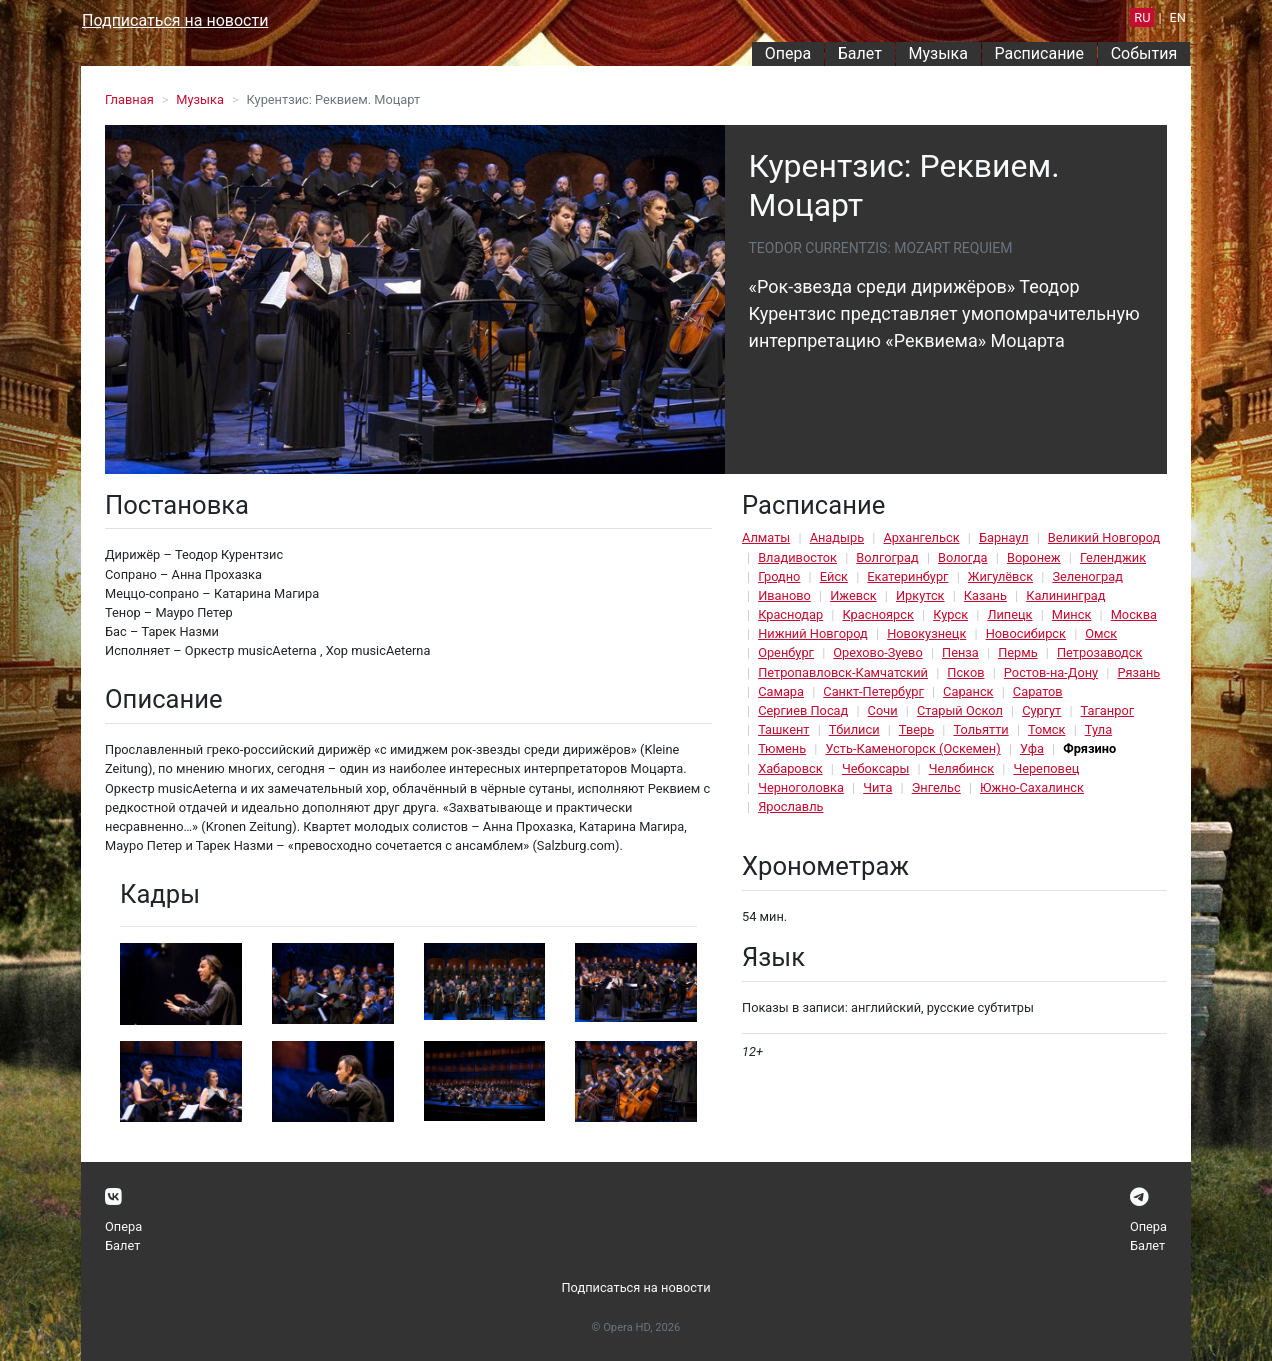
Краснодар (790, 614)
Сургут (1041, 710)
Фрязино (1089, 748)
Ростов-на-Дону (1051, 672)
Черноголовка (801, 787)
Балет (860, 53)
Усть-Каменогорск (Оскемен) (912, 748)
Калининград (1065, 595)
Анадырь (837, 537)
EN (1178, 17)
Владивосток (797, 557)
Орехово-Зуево (877, 652)
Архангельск (921, 537)
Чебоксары (876, 768)
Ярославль (790, 806)
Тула (1098, 729)
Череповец (1046, 768)
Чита (877, 787)
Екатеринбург (907, 576)
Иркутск (920, 595)
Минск (1072, 614)
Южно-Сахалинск (1032, 787)
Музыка (937, 53)
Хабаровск (790, 768)
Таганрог (1107, 710)
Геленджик (1113, 557)
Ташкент (783, 729)
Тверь (916, 729)
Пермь (1018, 652)
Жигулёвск (1000, 576)
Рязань (1138, 672)
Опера (788, 53)
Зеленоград (1087, 576)
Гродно (779, 576)
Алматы (766, 537)
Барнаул (1004, 537)
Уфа (1032, 748)
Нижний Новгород (813, 633)
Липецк (1009, 614)
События (1144, 53)
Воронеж (1034, 557)
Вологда (963, 557)
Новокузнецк (926, 633)
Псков (965, 672)
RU (1142, 17)
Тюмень (782, 748)
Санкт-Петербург (873, 691)
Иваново (784, 595)
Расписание (1040, 53)
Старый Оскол (960, 710)
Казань (985, 595)
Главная (129, 99)
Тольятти (980, 729)
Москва (1134, 614)
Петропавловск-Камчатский (843, 672)
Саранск (968, 691)
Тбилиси (854, 729)
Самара (781, 691)
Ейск (834, 576)
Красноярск (877, 614)
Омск (1101, 633)
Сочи (883, 710)
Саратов (1038, 691)
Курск (950, 614)
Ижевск (853, 595)
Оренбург (786, 652)
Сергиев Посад (803, 710)
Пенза (960, 652)
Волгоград (887, 557)
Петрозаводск (1099, 652)
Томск (1046, 729)
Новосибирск (1026, 633)
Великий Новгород (1104, 537)
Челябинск (961, 768)
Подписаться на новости (175, 20)
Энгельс (936, 787)
